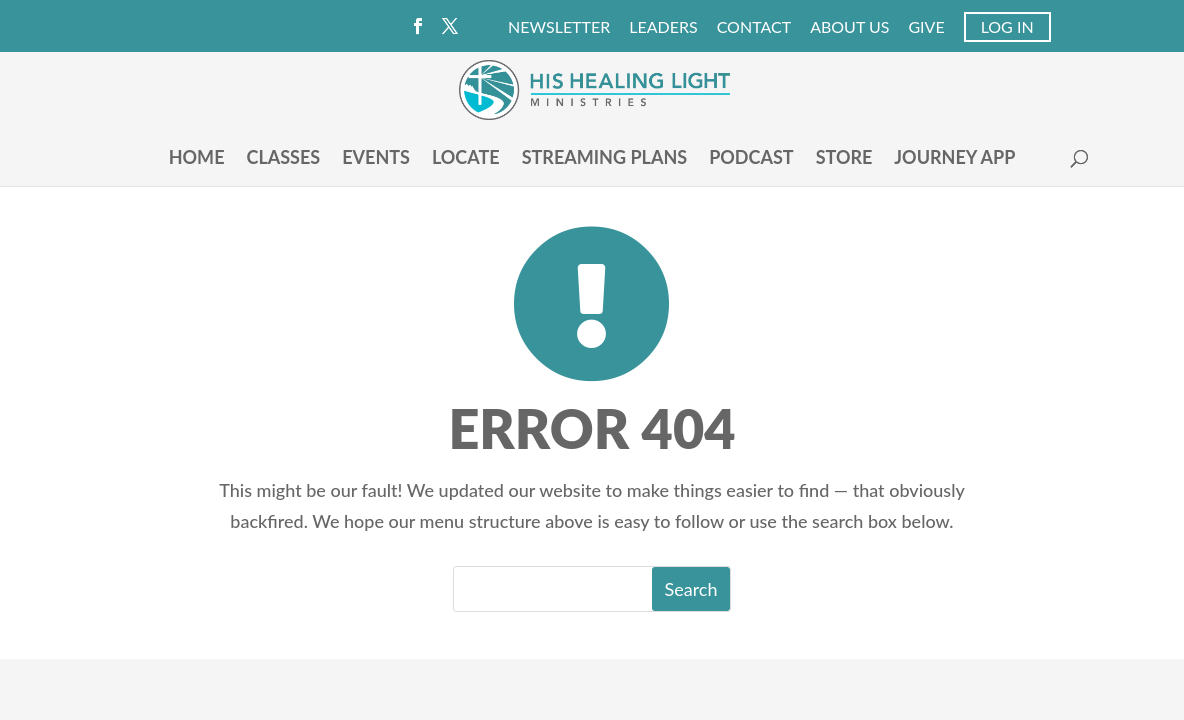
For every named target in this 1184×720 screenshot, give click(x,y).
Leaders (663, 27)
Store (844, 159)
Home (197, 159)
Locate (466, 159)
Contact (754, 27)
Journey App (954, 159)
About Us (849, 27)
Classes (283, 159)
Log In (1007, 26)
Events (376, 159)
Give (926, 27)
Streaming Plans (605, 159)
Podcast (751, 159)
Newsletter (559, 27)
